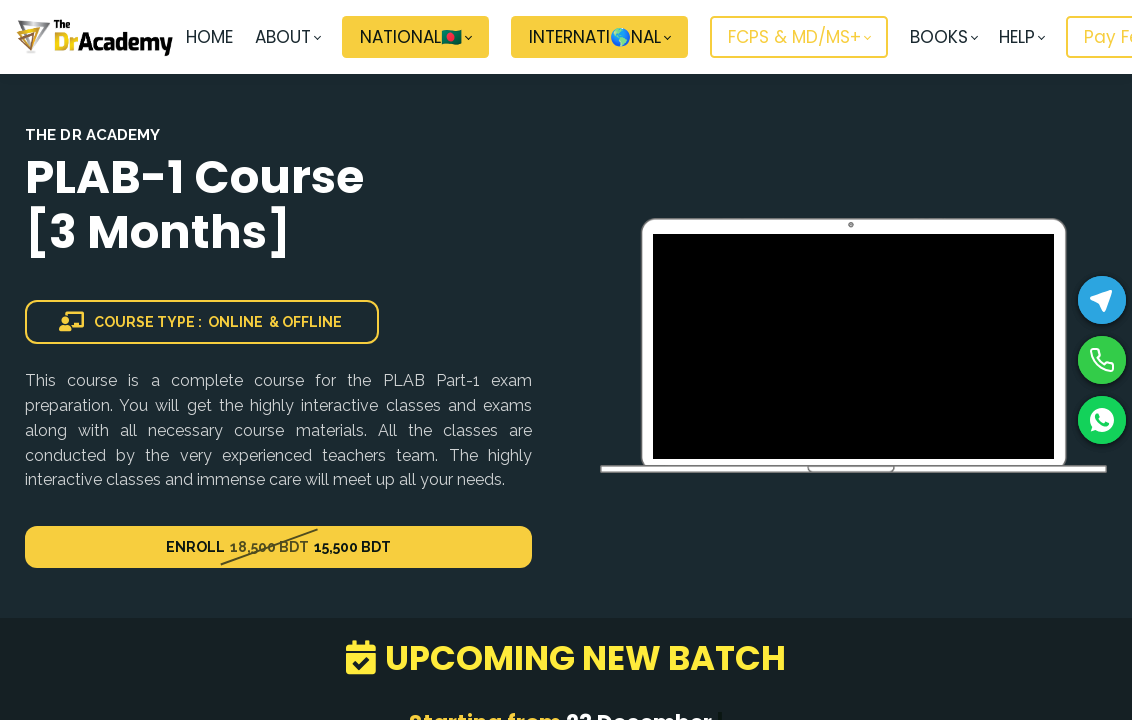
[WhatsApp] (1102, 420)
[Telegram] (1102, 300)
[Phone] (1102, 360)
